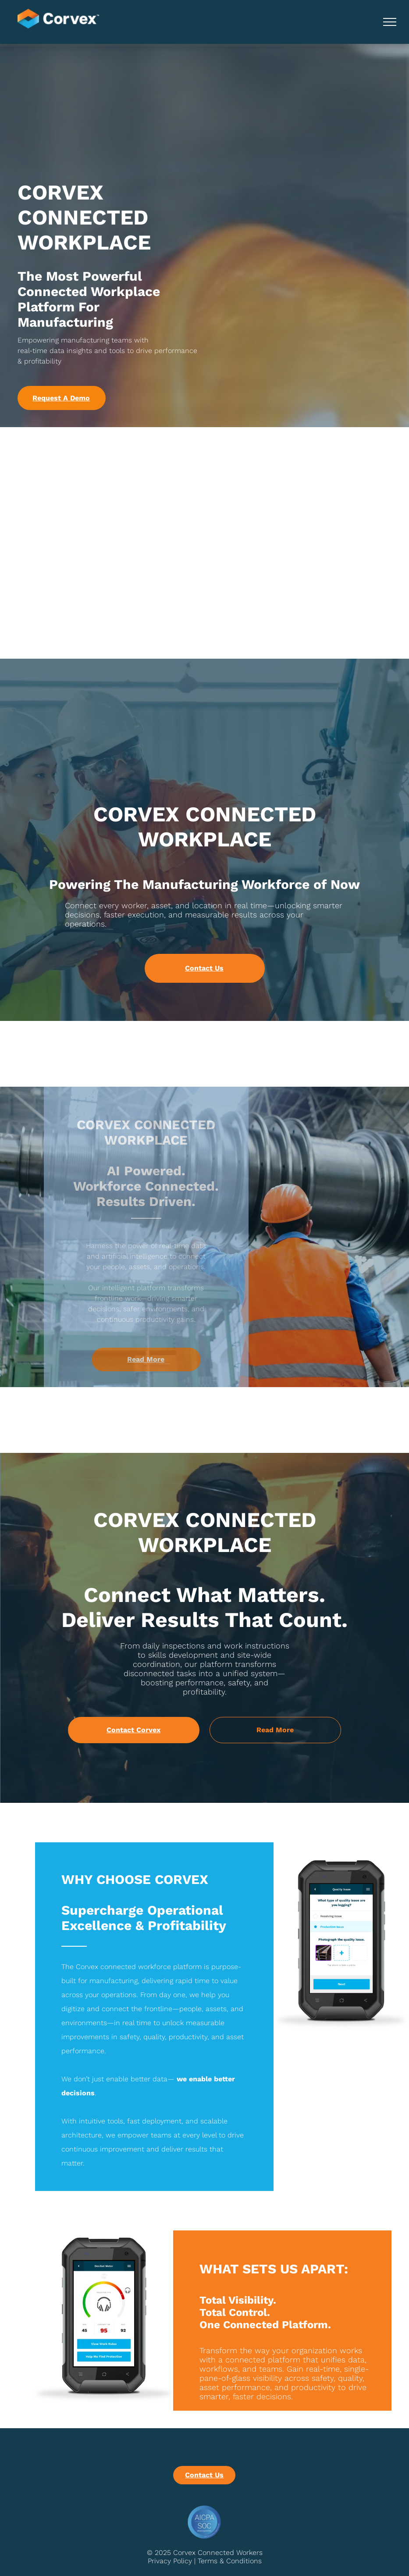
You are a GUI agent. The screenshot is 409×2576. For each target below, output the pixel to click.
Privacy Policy (170, 2561)
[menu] (389, 22)
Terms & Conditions (230, 2561)
